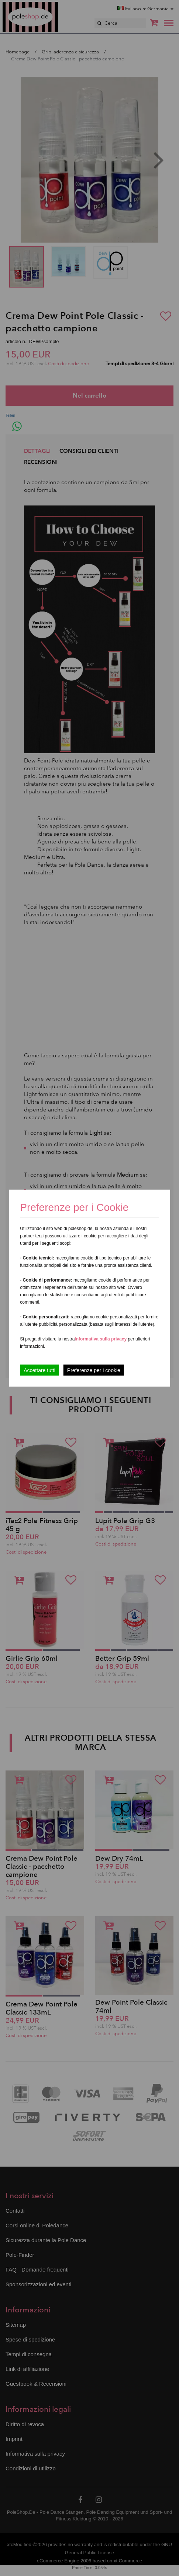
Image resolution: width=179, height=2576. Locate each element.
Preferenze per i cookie (93, 1370)
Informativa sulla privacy (101, 1338)
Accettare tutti (39, 1370)
